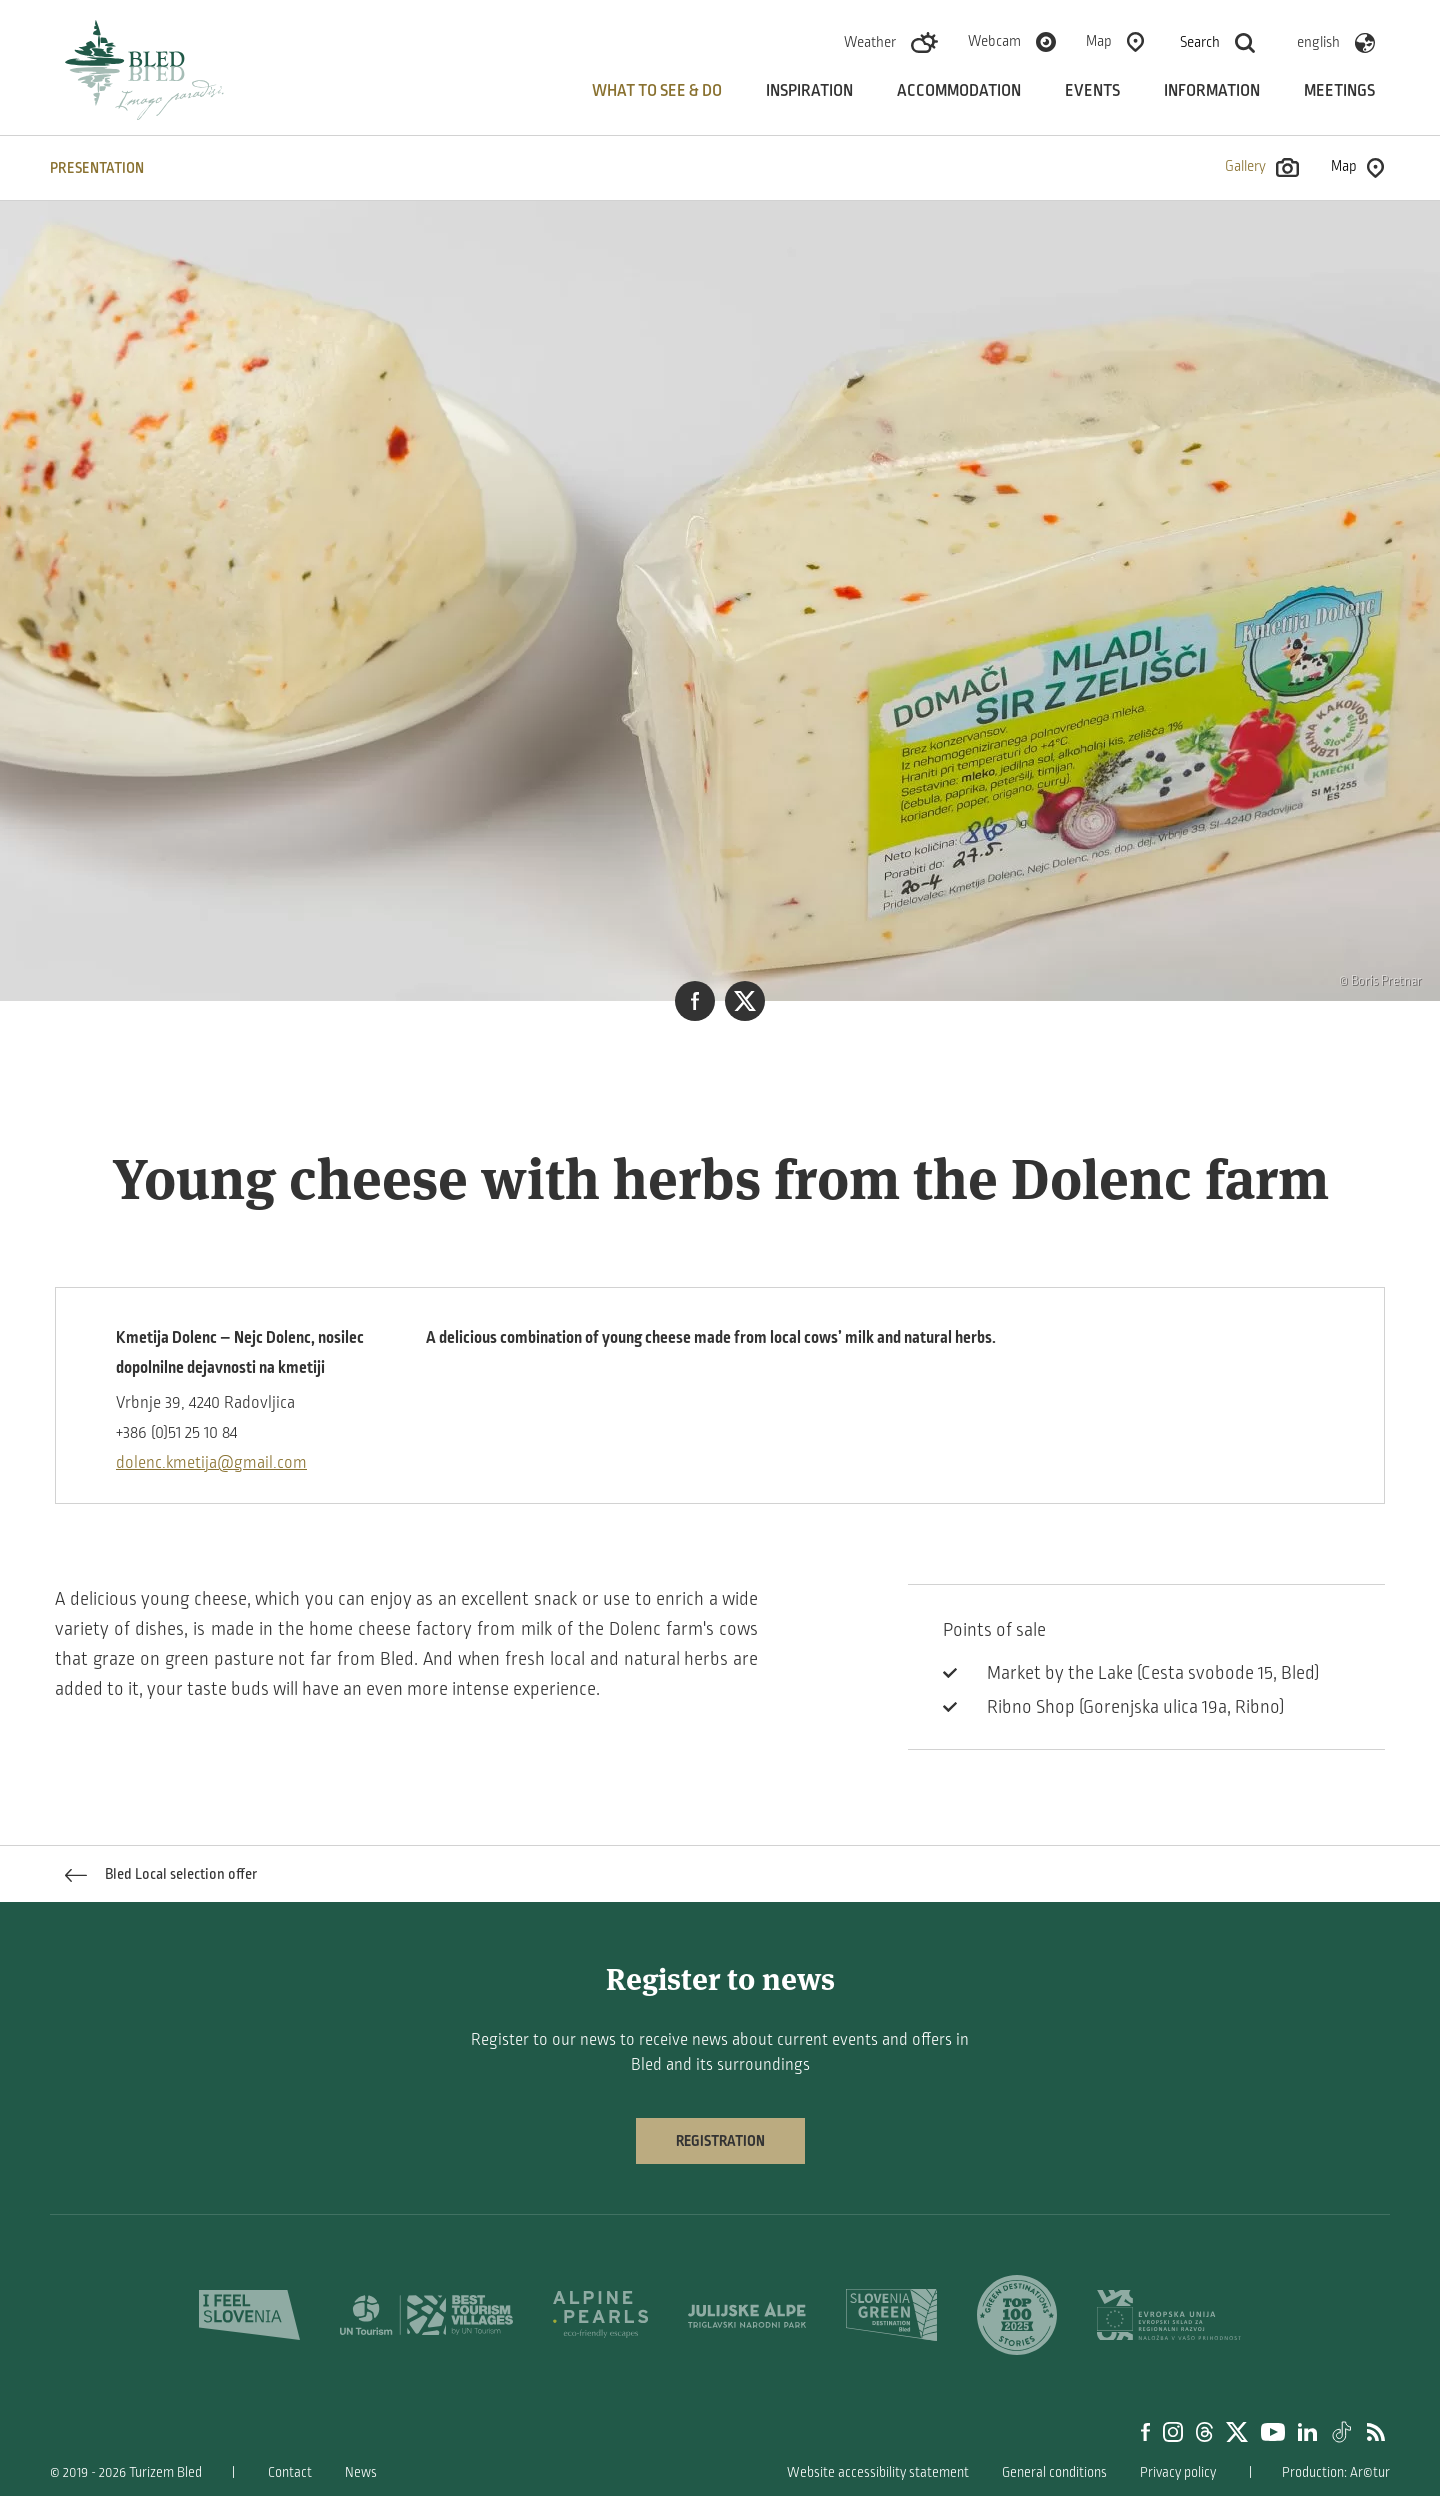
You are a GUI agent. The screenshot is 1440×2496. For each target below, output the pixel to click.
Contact (290, 2472)
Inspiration (809, 91)
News (361, 2472)
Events (1092, 91)
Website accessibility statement (878, 2472)
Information (1212, 91)
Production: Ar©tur (1336, 2472)
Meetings (1339, 91)
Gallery (1262, 167)
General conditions (1054, 2472)
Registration (720, 2141)
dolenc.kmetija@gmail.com (211, 1463)
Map (1099, 41)
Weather (870, 42)
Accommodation (959, 91)
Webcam (994, 41)
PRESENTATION (97, 168)
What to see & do (657, 91)
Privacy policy (1178, 2472)
